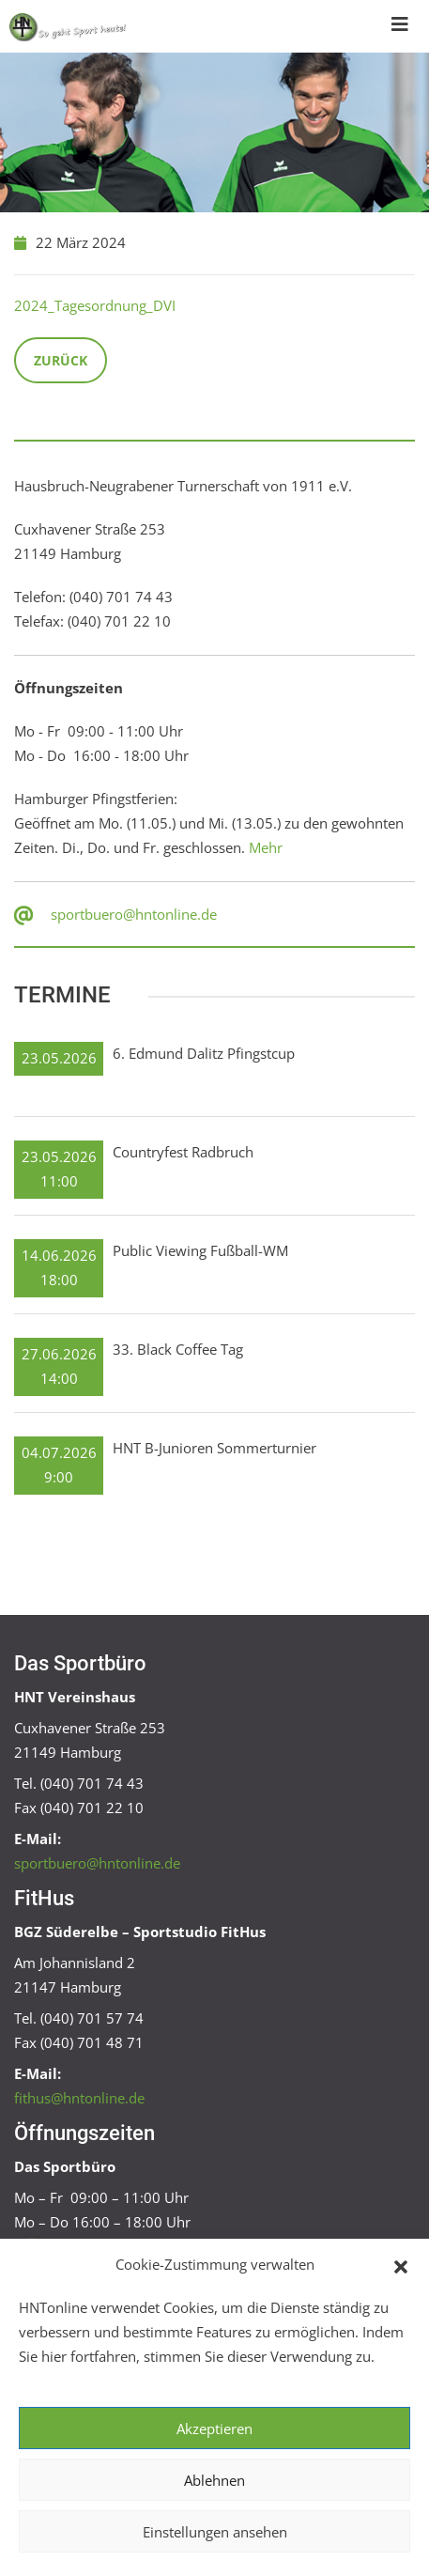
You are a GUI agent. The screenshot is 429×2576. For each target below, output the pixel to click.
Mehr (266, 847)
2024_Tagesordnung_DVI (95, 305)
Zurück (60, 360)
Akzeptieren (214, 2428)
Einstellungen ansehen (215, 2531)
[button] (400, 2265)
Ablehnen (214, 2480)
